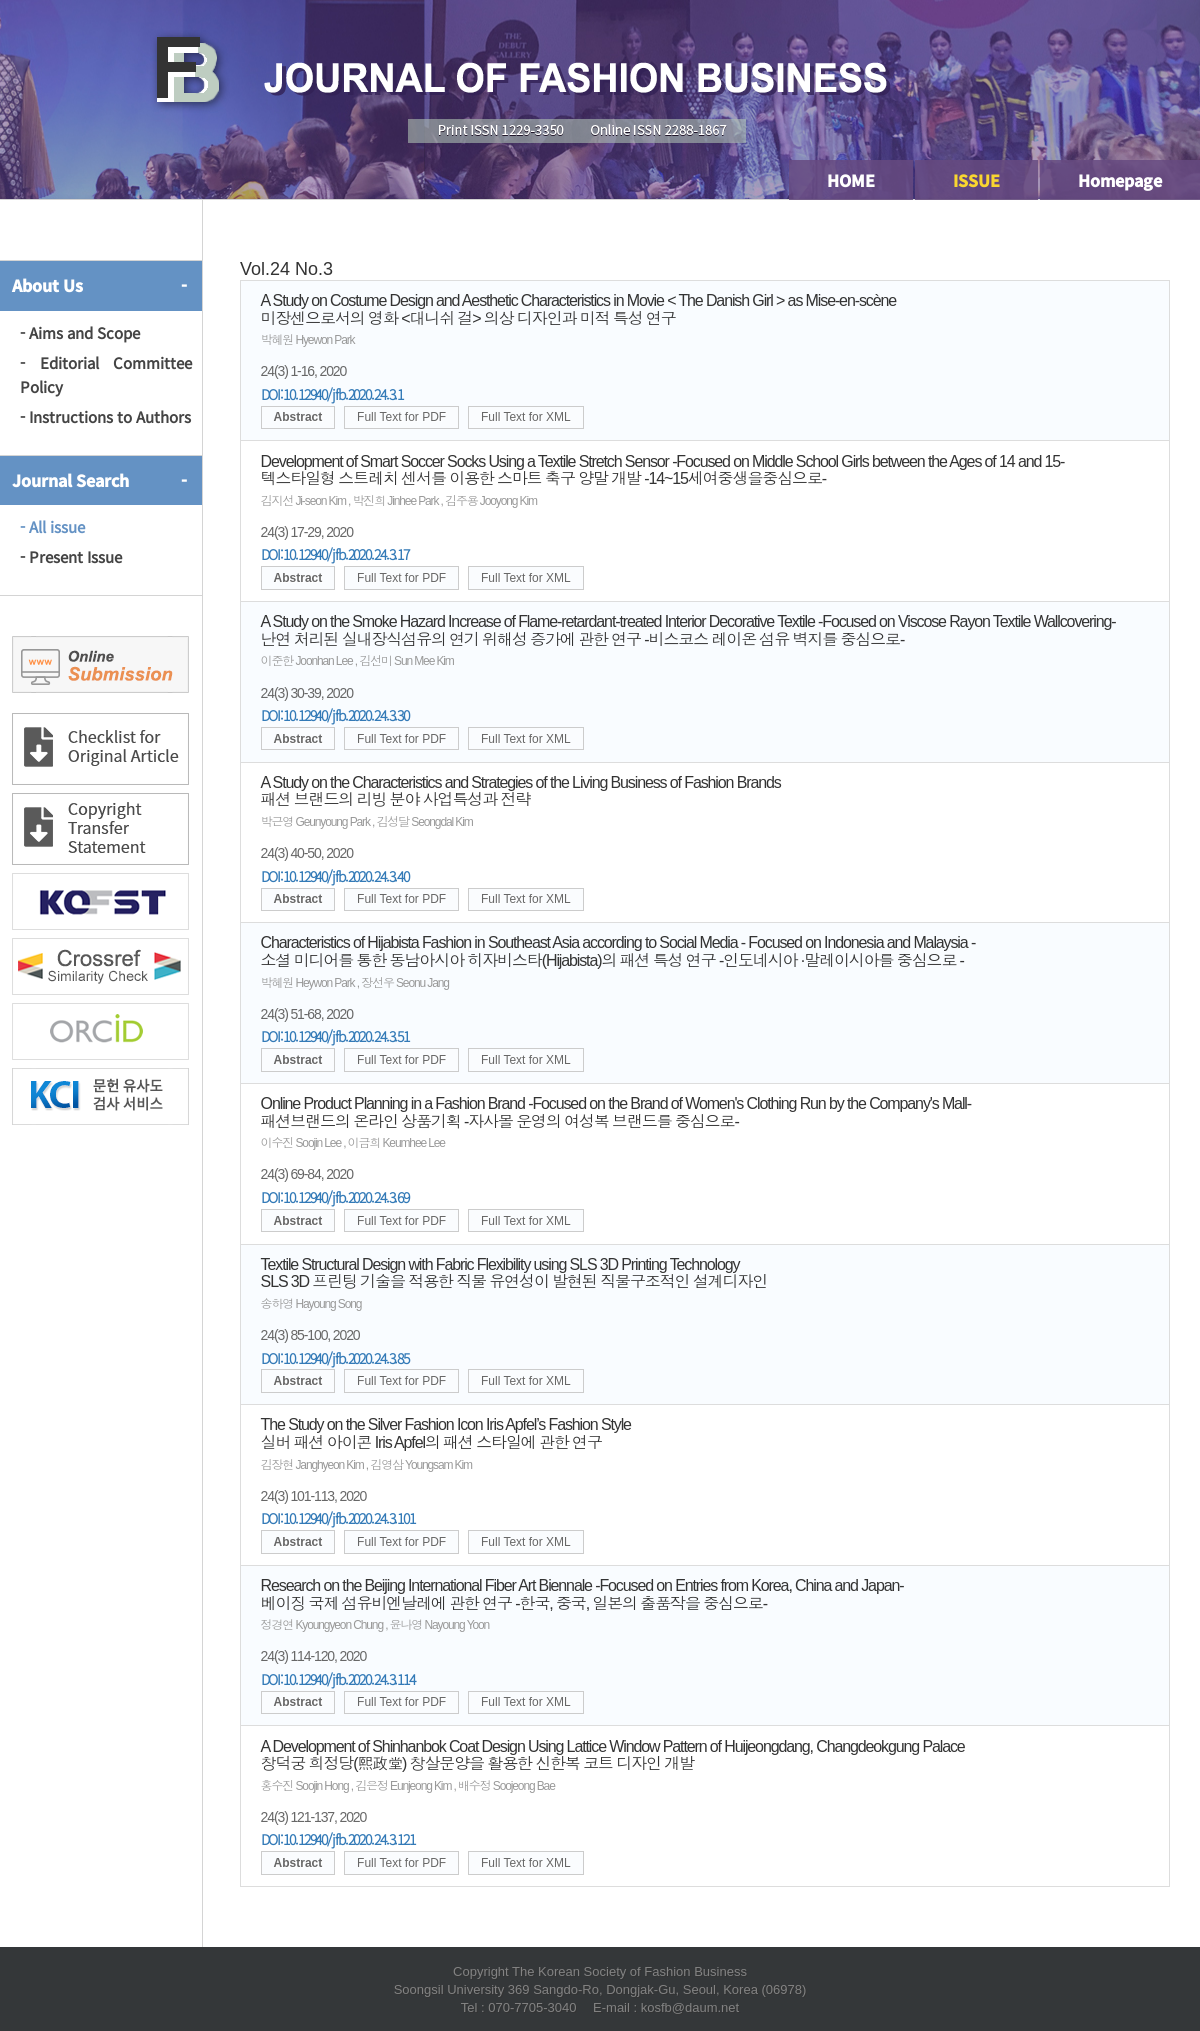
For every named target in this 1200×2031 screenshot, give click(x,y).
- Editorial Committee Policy (106, 374)
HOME (851, 180)
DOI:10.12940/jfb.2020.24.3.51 (335, 1036)
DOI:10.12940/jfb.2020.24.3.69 (335, 1197)
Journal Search (70, 480)
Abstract (298, 417)
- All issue (52, 526)
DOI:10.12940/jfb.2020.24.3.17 (335, 554)
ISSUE (976, 180)
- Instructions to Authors (105, 416)
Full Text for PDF (401, 417)
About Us (47, 285)
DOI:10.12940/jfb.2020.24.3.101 (338, 1518)
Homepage (1120, 180)
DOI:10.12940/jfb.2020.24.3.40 (335, 876)
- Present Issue (71, 556)
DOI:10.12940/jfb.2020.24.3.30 (335, 715)
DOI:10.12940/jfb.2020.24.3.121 (338, 1839)
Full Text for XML (526, 417)
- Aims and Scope (80, 332)
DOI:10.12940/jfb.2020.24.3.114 (338, 1679)
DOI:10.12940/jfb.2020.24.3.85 (335, 1358)
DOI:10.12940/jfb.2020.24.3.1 (332, 394)
